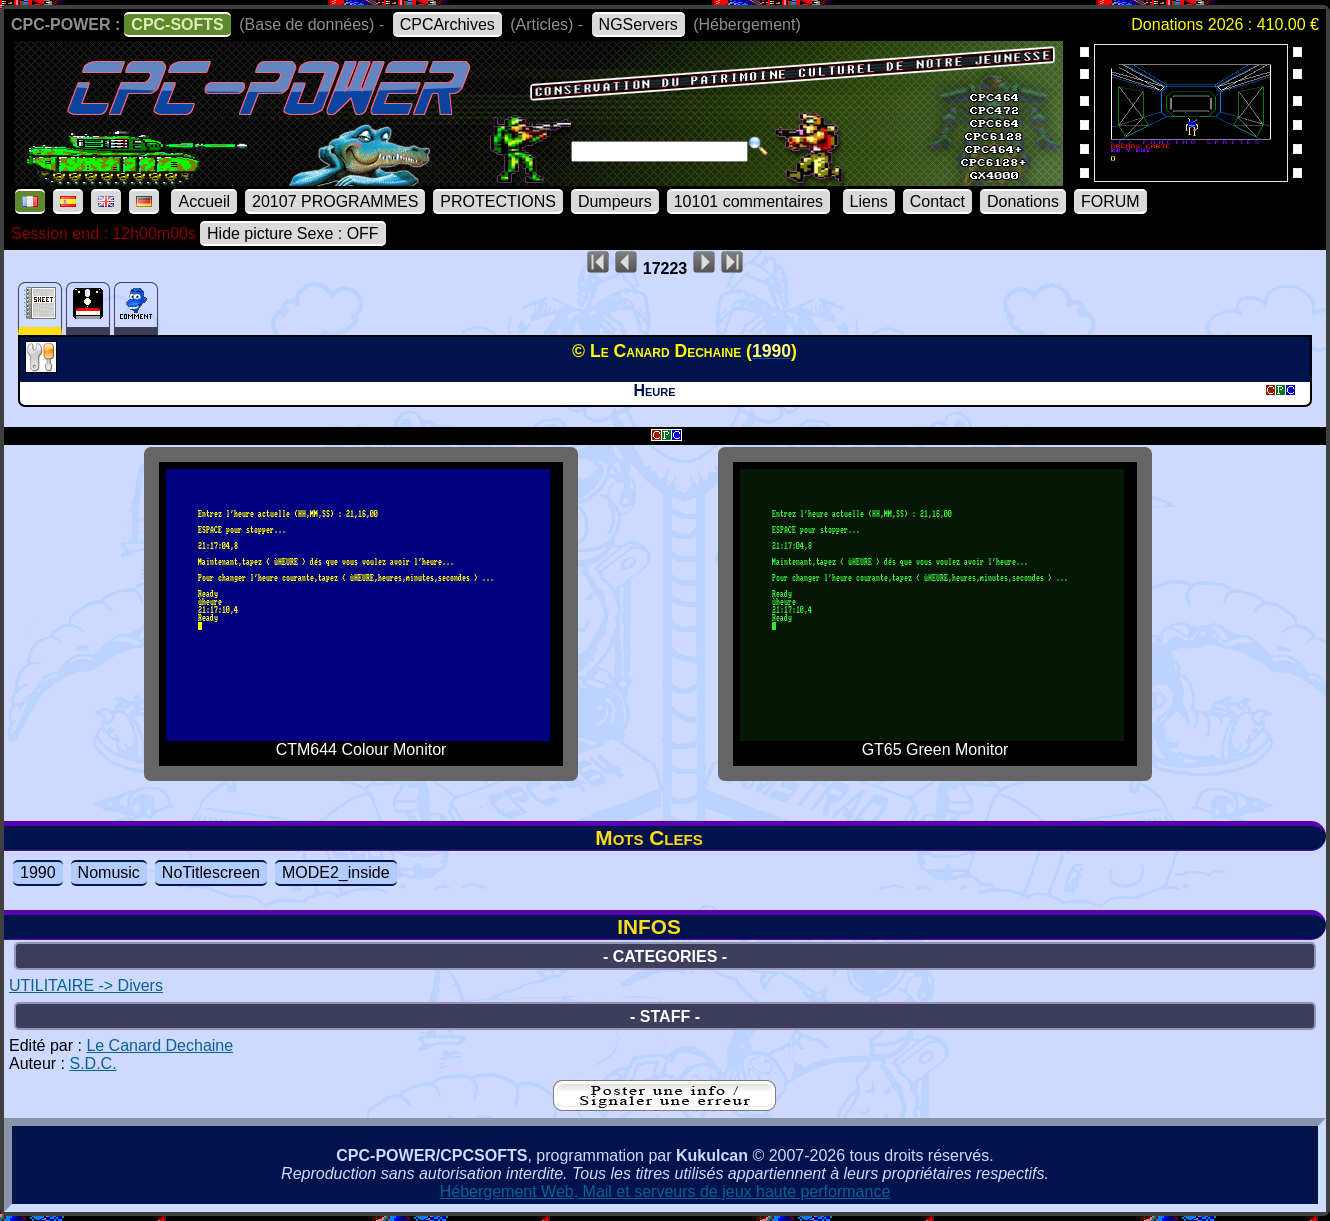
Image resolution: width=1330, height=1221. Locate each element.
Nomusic (109, 872)
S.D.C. (92, 1063)
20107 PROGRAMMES (335, 201)
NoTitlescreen (211, 872)
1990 (38, 872)
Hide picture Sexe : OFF (293, 233)
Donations (1023, 201)
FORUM (1110, 201)
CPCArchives (447, 24)
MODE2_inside (336, 872)
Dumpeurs (615, 201)
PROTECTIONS (498, 201)
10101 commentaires (748, 201)
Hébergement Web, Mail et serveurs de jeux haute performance (665, 1191)
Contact (937, 201)
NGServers (638, 24)
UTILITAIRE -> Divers (86, 985)
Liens (869, 201)
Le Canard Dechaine (159, 1045)
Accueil (204, 201)
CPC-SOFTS (177, 24)
